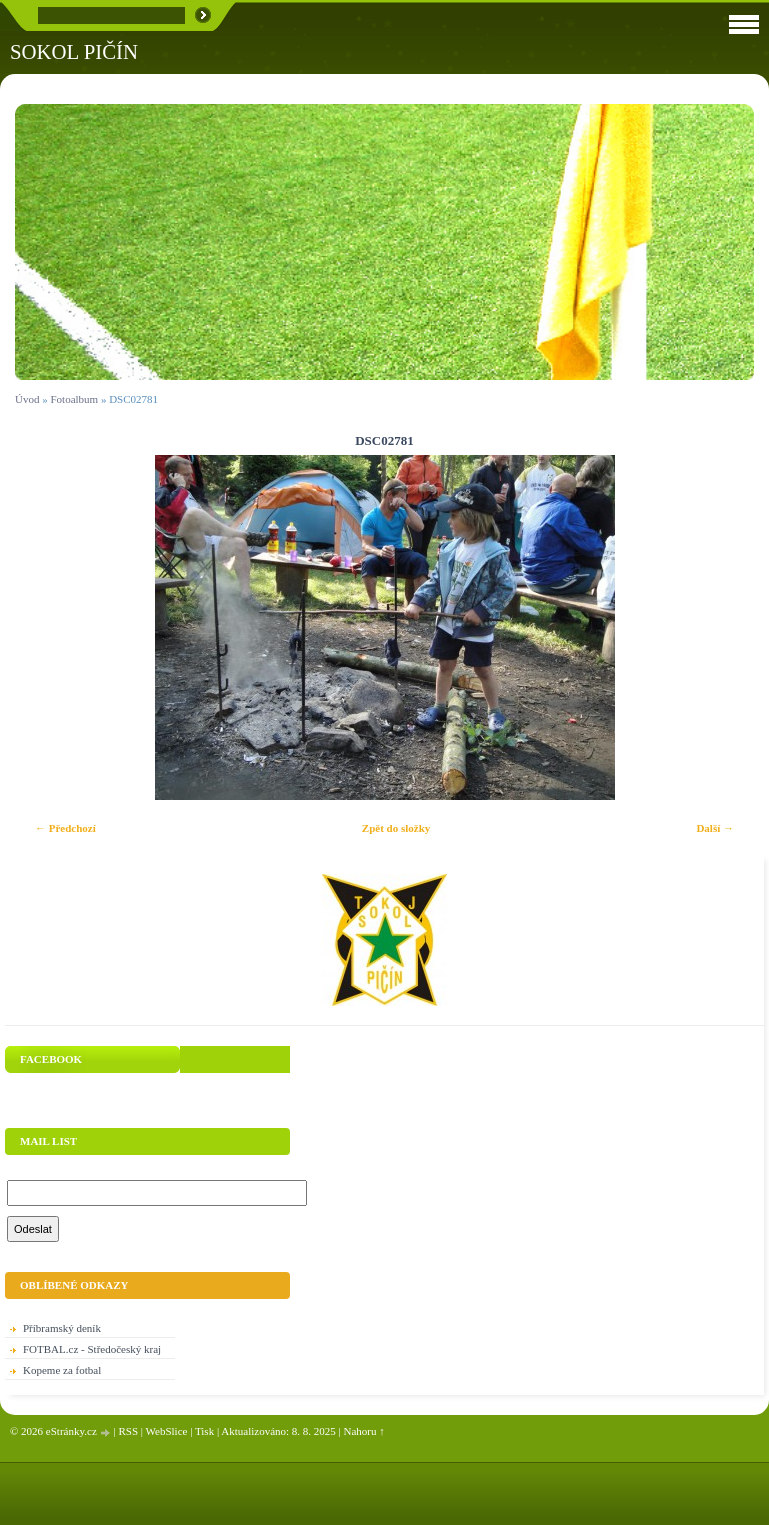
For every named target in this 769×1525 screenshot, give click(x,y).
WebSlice (167, 1431)
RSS (128, 1431)
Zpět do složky (396, 828)
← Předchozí (65, 828)
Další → (715, 828)
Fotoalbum (74, 399)
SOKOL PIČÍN (74, 51)
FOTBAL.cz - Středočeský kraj (92, 1349)
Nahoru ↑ (364, 1431)
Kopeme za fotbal (62, 1370)
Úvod (27, 399)
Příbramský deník (62, 1328)
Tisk (204, 1431)
